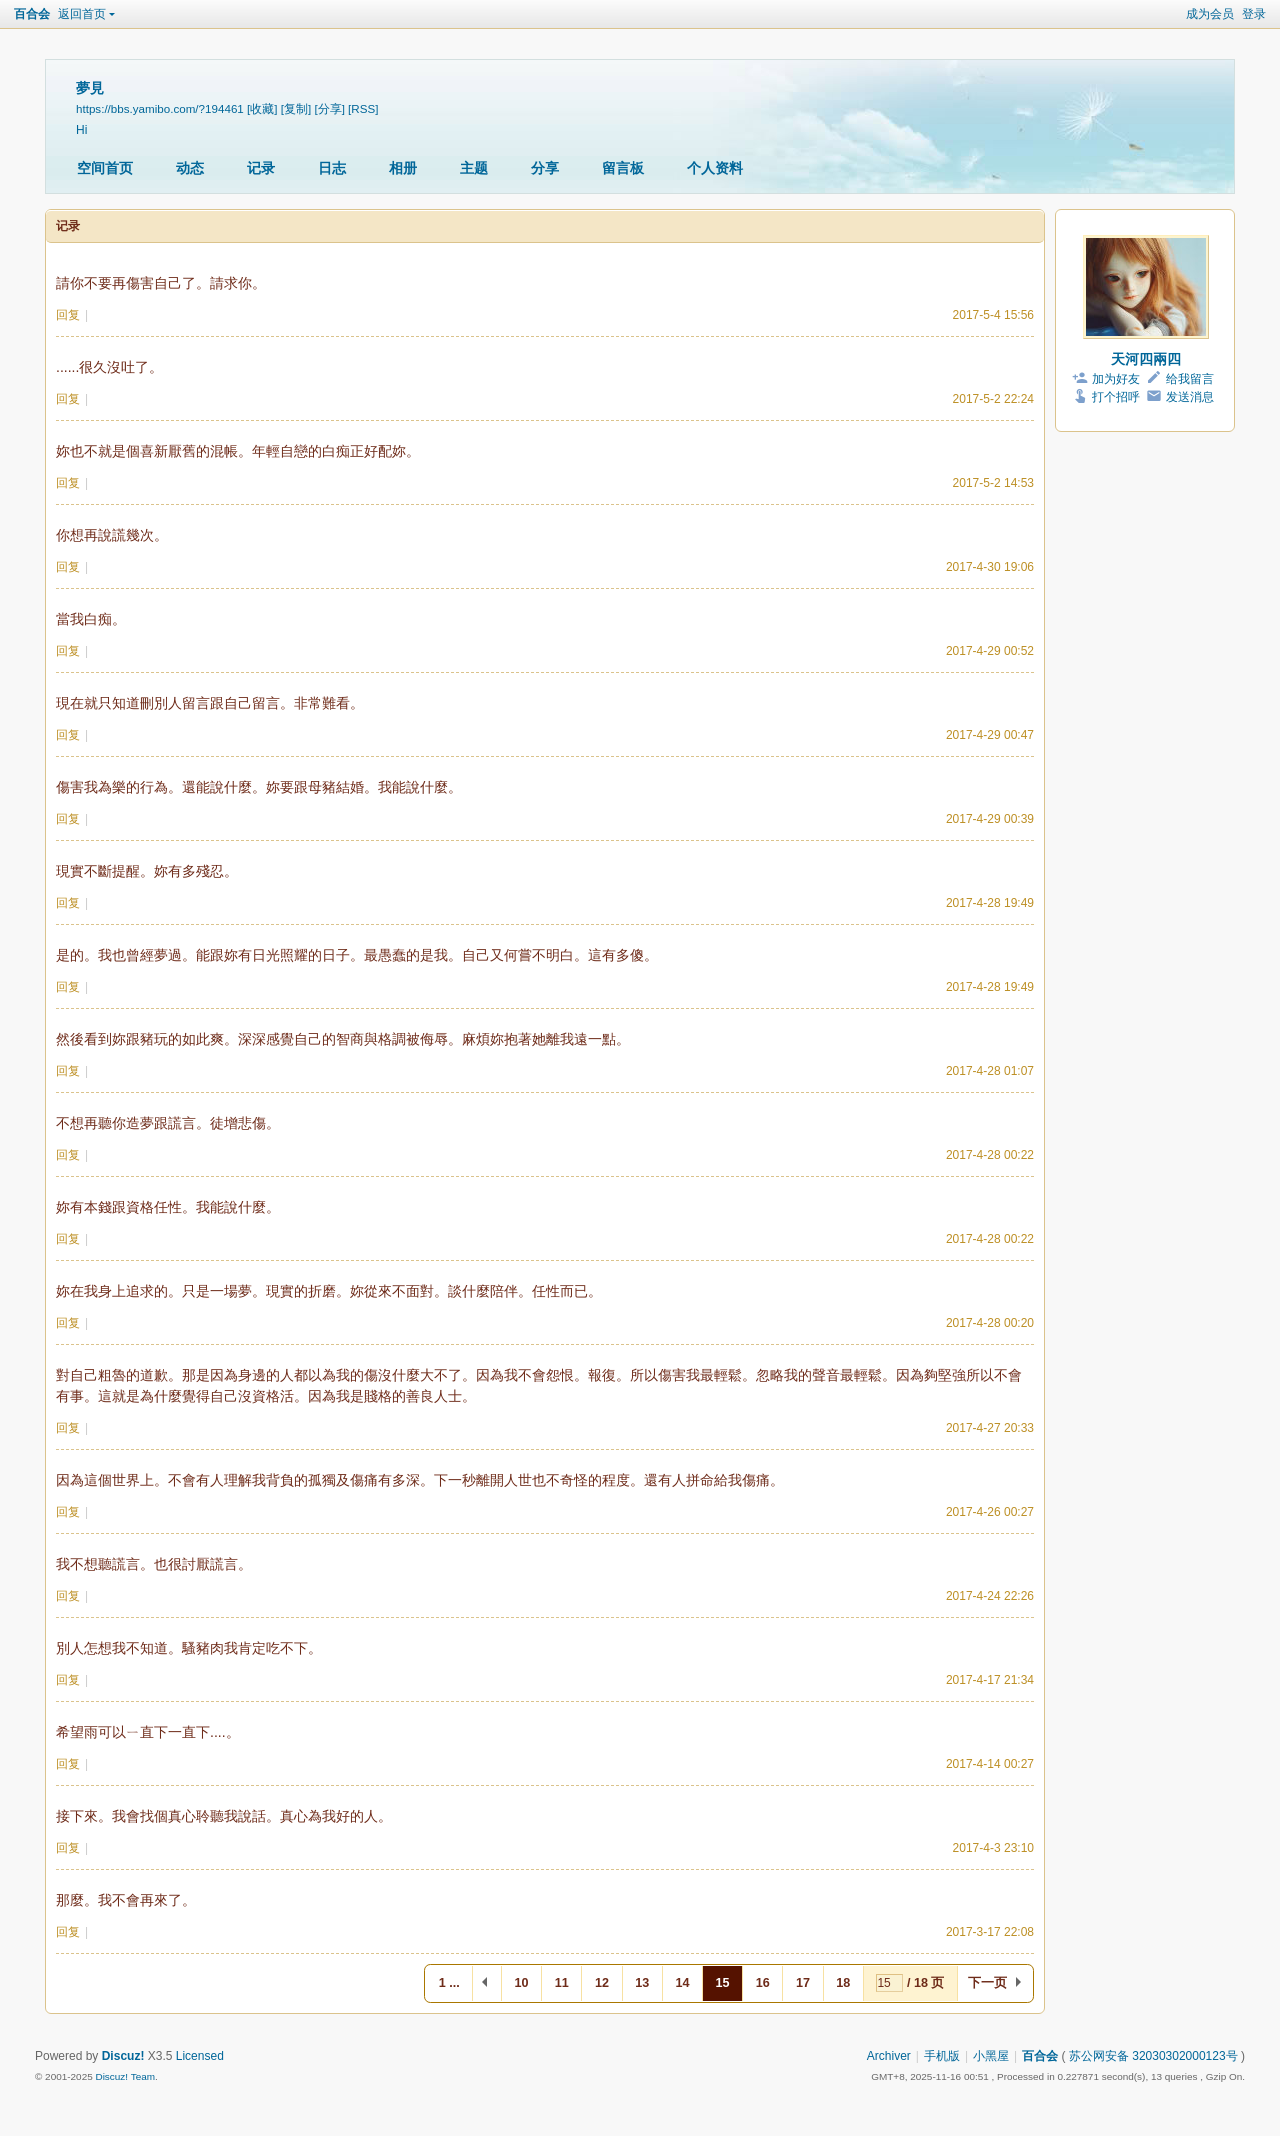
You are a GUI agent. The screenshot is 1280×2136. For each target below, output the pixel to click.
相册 (403, 168)
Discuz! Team (125, 2076)
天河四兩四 (1146, 359)
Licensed (200, 2056)
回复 (68, 315)
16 (763, 1983)
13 (642, 1983)
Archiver (889, 2056)
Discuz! (123, 2056)
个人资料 (715, 168)
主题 (474, 168)
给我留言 (1190, 379)
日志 (332, 168)
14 (682, 1983)
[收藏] (262, 108)
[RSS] (363, 108)
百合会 (32, 14)
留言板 (623, 168)
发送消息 (1190, 397)
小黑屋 (991, 2056)
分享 (545, 168)
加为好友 (1116, 379)
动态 (190, 168)
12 (602, 1983)
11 (562, 1983)
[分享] (329, 108)
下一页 (987, 1983)
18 (843, 1983)
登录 (1254, 14)
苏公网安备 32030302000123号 (1153, 2056)
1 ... (449, 1983)
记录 (261, 168)
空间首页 (105, 168)
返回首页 (82, 14)
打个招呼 (1116, 397)
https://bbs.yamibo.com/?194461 (160, 108)
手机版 (942, 2056)
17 (803, 1983)
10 (522, 1983)
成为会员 (1210, 14)
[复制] (296, 108)
